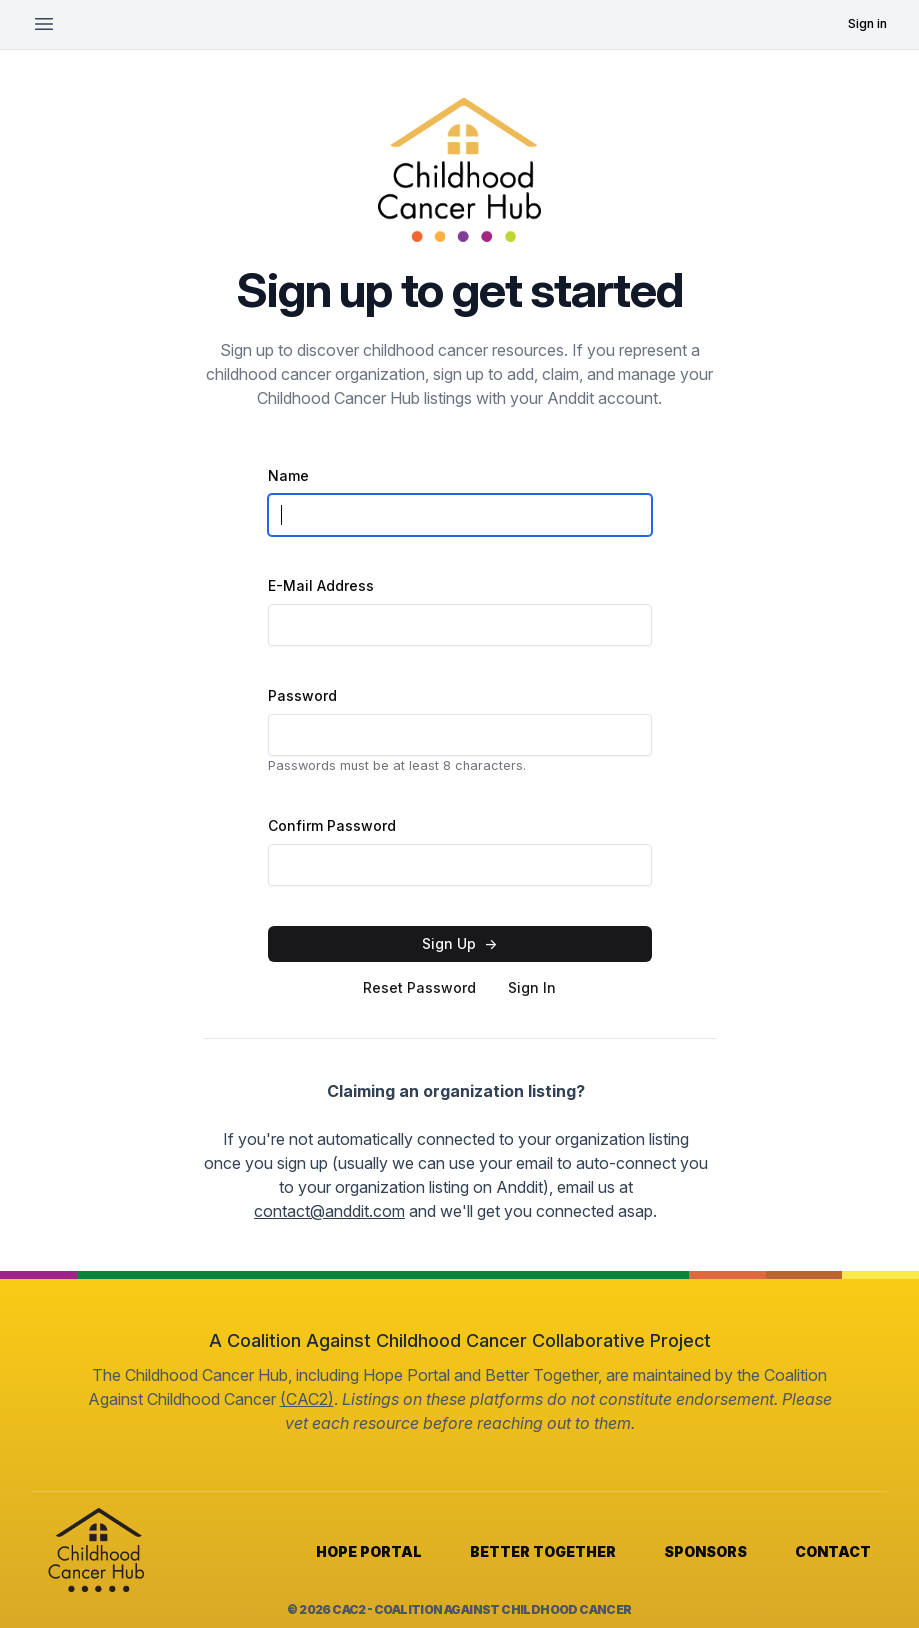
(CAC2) (307, 1399)
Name (288, 475)
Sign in (867, 23)
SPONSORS (705, 1551)
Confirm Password (332, 825)
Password (302, 695)
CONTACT (833, 1551)
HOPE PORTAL (369, 1551)
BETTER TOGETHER (543, 1551)
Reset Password (419, 987)
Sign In (532, 987)
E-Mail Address (321, 585)
